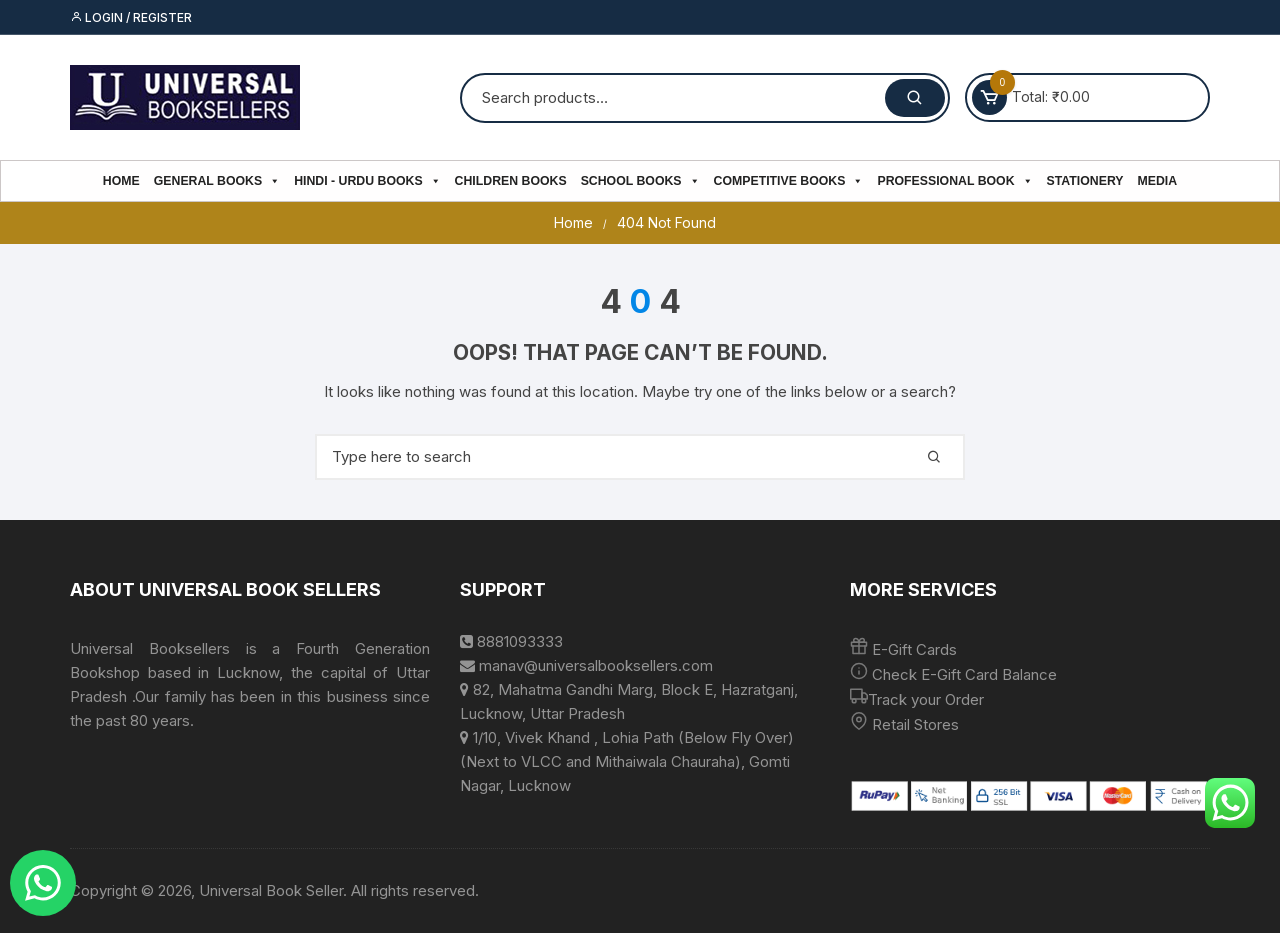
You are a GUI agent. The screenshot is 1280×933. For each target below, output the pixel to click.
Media (1158, 181)
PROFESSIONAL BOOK (954, 181)
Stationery (1085, 181)
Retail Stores (915, 724)
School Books (640, 181)
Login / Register (131, 17)
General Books (217, 181)
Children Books (511, 181)
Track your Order (926, 699)
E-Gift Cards (914, 649)
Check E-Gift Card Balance (962, 674)
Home (121, 181)
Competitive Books (789, 181)
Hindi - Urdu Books (367, 181)
